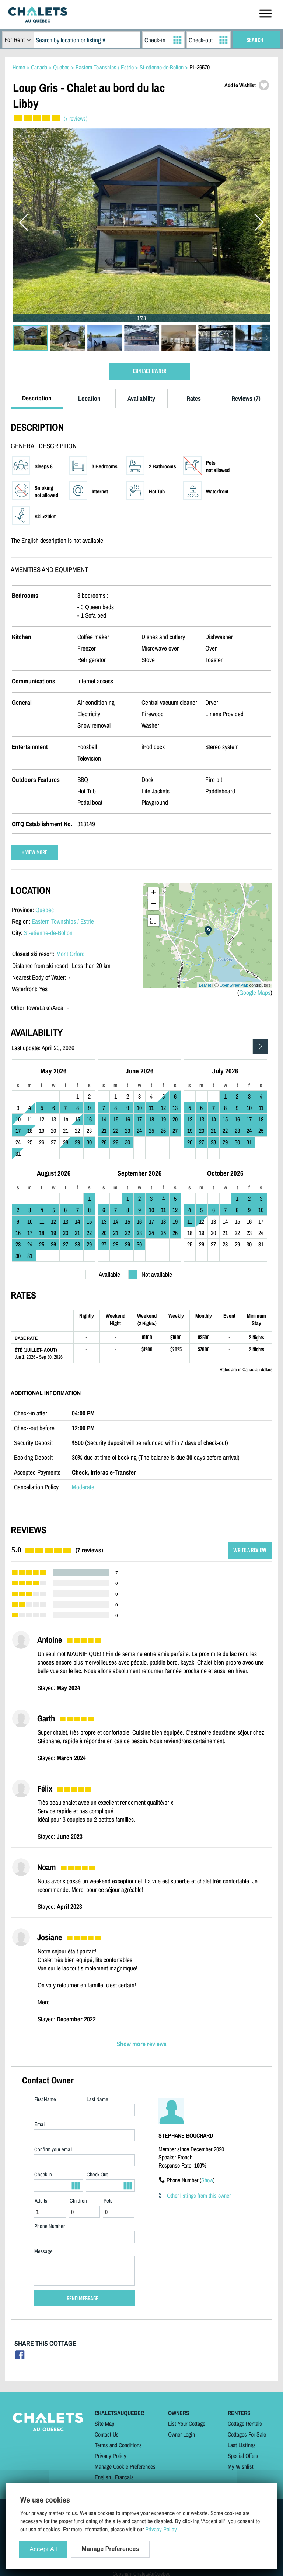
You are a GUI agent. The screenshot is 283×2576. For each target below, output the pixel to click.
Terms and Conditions (118, 2445)
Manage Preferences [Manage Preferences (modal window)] (110, 2549)
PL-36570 (199, 67)
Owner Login (181, 2434)
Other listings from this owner (199, 2196)
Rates (193, 398)
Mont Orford (70, 953)
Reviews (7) (246, 398)
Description (37, 398)
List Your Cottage (186, 2424)
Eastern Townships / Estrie (63, 921)
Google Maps (254, 992)
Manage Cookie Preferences (125, 2466)
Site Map (104, 2424)
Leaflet (205, 985)
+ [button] (153, 893)
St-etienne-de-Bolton (48, 932)
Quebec (44, 910)
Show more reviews (142, 2043)
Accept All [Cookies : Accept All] (43, 2549)
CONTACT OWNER (149, 371)
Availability (141, 398)
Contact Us (107, 2434)
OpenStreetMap (234, 985)
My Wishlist (241, 2466)
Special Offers (243, 2456)
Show (207, 2180)
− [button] (153, 904)
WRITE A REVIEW (249, 1550)
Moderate (83, 1487)
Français (124, 2477)
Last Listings (242, 2445)
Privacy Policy (110, 2456)
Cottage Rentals (245, 2424)
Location (89, 398)
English (103, 2477)
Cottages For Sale (247, 2434)
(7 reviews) (75, 118)
